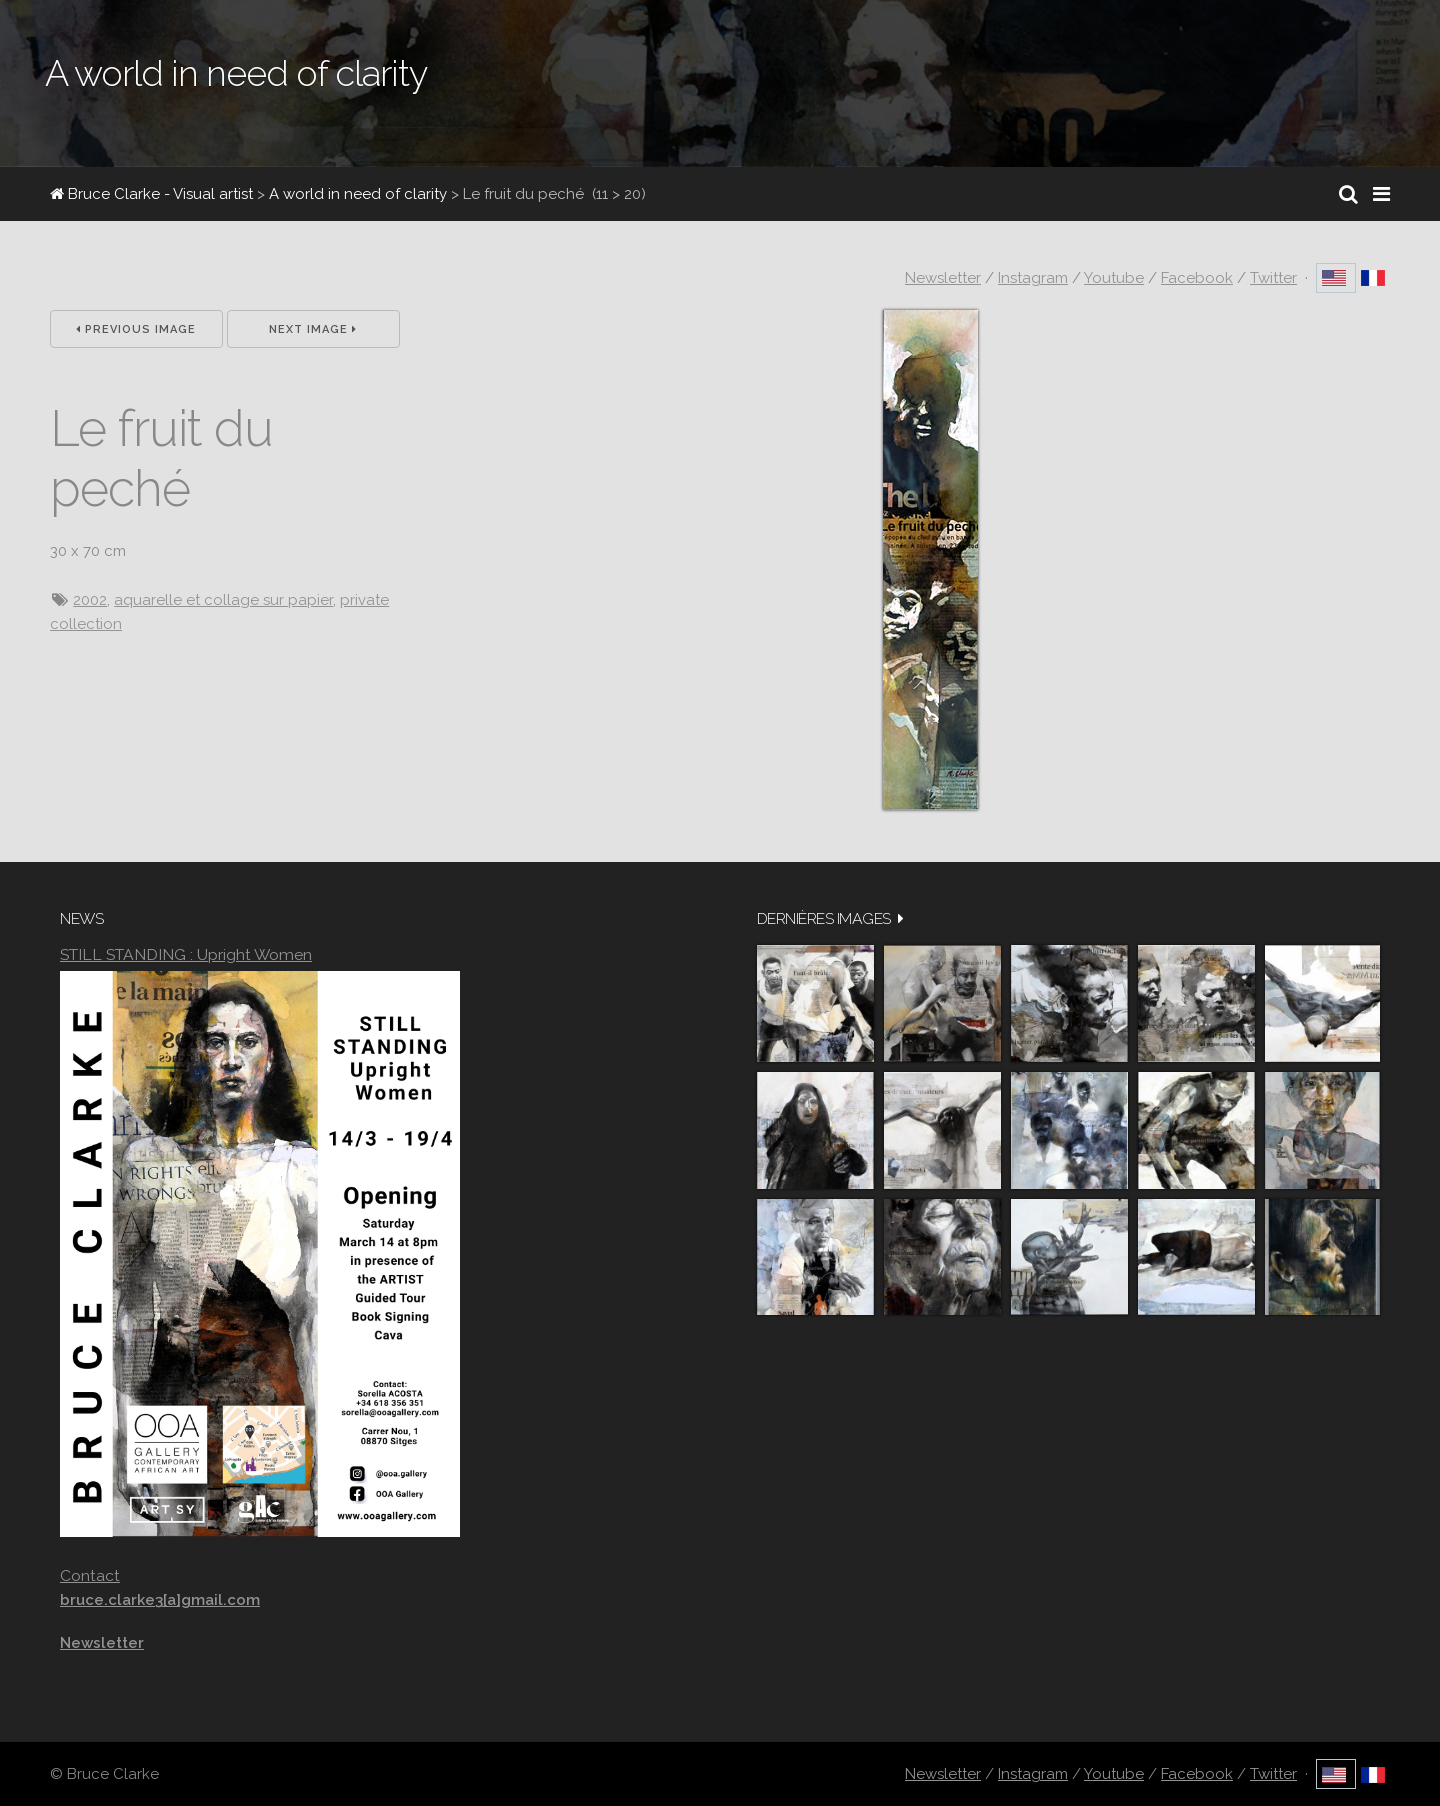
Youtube (1114, 278)
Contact (90, 1575)
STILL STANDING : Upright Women (186, 954)
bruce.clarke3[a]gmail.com (160, 1600)
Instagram (1033, 278)
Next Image (313, 329)
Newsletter (943, 278)
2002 (90, 600)
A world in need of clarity (358, 194)
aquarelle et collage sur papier (223, 600)
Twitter (1273, 278)
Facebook (1197, 278)
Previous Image (136, 329)
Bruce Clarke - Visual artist (151, 194)
